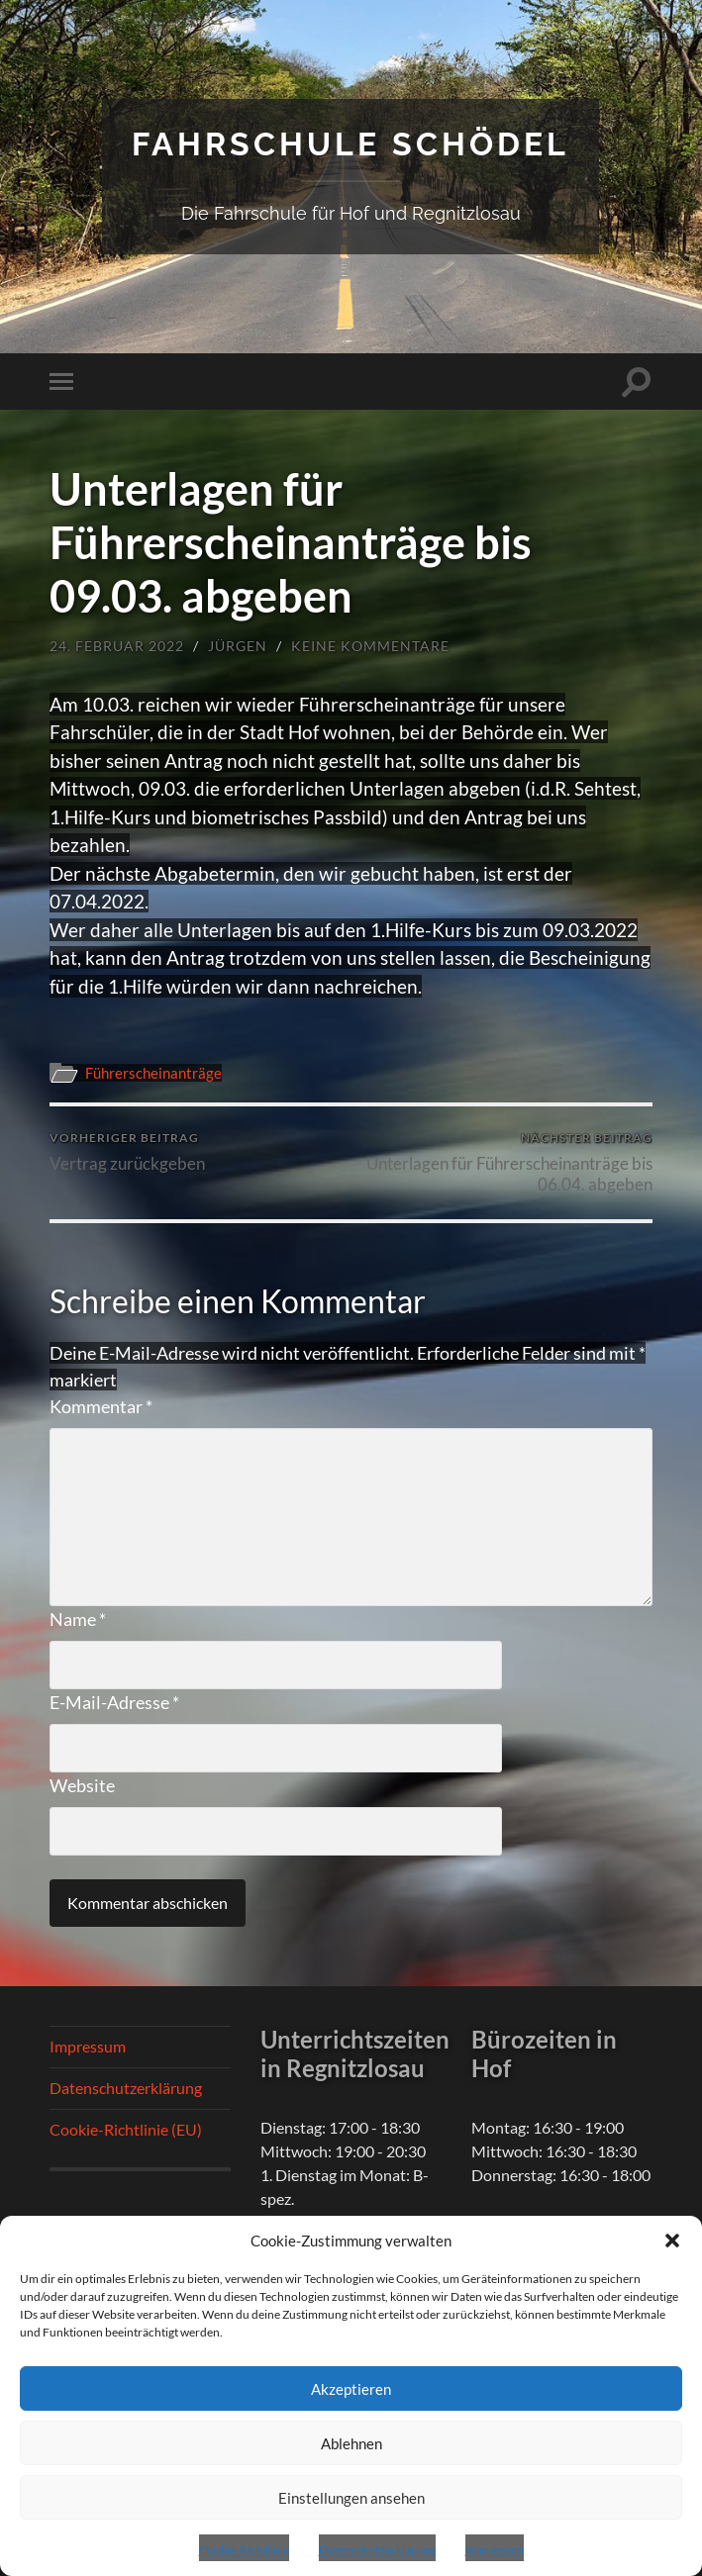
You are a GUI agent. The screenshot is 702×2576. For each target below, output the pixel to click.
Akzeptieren (351, 2389)
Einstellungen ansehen (351, 2498)
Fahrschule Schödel (350, 144)
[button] (672, 2240)
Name (78, 1619)
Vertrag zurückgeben (127, 1151)
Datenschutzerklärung (377, 2549)
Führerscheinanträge (153, 1073)
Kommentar (101, 1406)
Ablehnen (351, 2443)
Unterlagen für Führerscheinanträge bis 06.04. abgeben (505, 1161)
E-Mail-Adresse (114, 1702)
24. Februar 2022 (117, 645)
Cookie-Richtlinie (244, 2549)
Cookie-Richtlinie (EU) (126, 2129)
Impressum (494, 2549)
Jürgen (237, 645)
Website (82, 1785)
